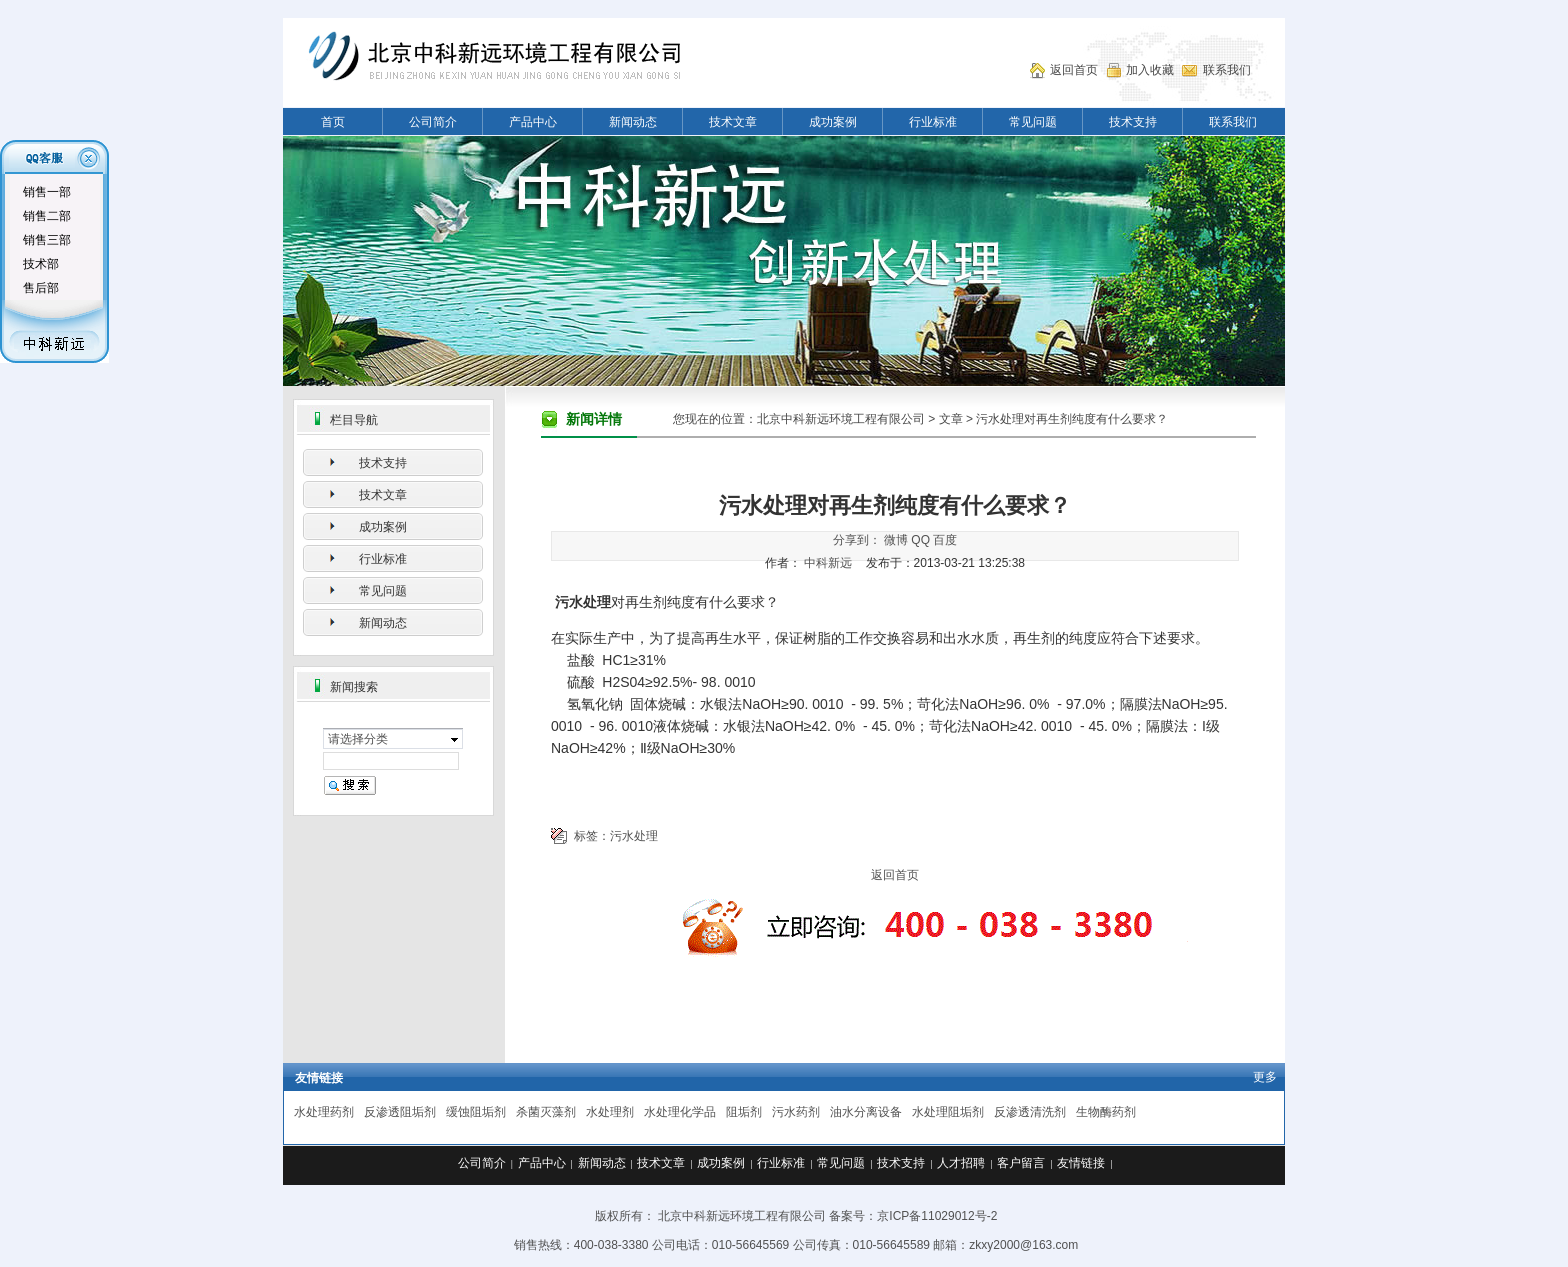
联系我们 (1227, 70)
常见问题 (1033, 122)
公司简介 (433, 122)
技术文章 (733, 122)
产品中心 (533, 122)
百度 (945, 540)
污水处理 (634, 836)
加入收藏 (1150, 70)
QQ (920, 540)
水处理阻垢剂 (948, 1112)
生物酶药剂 (1106, 1112)
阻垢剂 (744, 1112)
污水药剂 (796, 1112)
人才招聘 (961, 1163)
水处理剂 (610, 1112)
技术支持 (1133, 122)
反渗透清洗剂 (1030, 1112)
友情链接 (1081, 1163)
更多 (1265, 1077)
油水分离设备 (866, 1112)
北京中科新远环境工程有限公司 (841, 419)
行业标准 (933, 122)
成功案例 (833, 122)
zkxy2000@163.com (1023, 1245)
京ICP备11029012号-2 (937, 1216)
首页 (333, 122)
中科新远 (828, 563)
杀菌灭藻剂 (546, 1112)
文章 (951, 419)
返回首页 (1074, 70)
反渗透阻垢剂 (400, 1112)
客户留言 (1021, 1163)
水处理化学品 (680, 1112)
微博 (896, 540)
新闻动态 (633, 122)
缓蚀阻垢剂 (476, 1112)
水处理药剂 (324, 1112)
